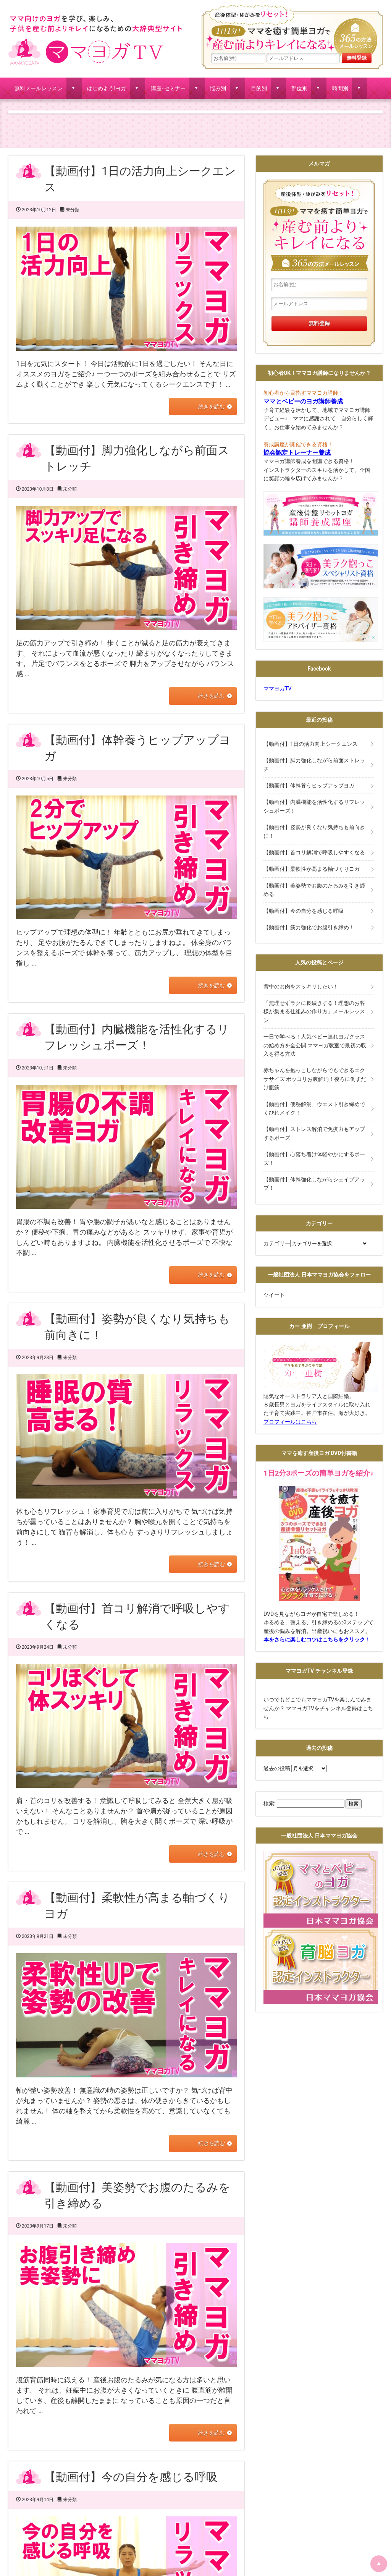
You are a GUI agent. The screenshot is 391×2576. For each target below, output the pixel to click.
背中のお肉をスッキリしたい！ (300, 986)
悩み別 (218, 88)
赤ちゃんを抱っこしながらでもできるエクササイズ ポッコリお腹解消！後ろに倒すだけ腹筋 (314, 1078)
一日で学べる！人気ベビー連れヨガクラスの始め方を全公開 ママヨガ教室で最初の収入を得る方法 (314, 1045)
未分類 (72, 209)
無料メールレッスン (39, 88)
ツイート (274, 1295)
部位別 (299, 88)
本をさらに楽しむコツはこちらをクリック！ (316, 1639)
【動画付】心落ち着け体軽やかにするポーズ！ (314, 1158)
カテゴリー (276, 1243)
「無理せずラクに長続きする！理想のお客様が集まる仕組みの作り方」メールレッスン (314, 1011)
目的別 (259, 88)
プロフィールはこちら (290, 1422)
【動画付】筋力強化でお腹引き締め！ (308, 927)
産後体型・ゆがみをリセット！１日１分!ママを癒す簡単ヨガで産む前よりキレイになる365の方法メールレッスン (292, 29)
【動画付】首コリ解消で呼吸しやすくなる (314, 852)
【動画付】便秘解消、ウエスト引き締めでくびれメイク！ (314, 1108)
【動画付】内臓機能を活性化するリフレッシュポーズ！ (314, 806)
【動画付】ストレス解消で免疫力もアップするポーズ (314, 1133)
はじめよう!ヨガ (106, 88)
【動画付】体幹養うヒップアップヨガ (308, 786)
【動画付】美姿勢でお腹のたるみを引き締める (314, 890)
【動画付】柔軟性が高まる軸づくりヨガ (311, 869)
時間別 (340, 88)
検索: (269, 1803)
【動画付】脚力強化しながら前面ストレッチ (314, 764)
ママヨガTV (277, 688)
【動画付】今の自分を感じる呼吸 (131, 2475)
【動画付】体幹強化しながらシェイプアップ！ (314, 1183)
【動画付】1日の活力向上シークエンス (310, 744)
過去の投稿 (276, 1768)
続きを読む (210, 406)
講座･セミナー (168, 88)
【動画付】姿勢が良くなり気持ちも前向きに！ (314, 831)
